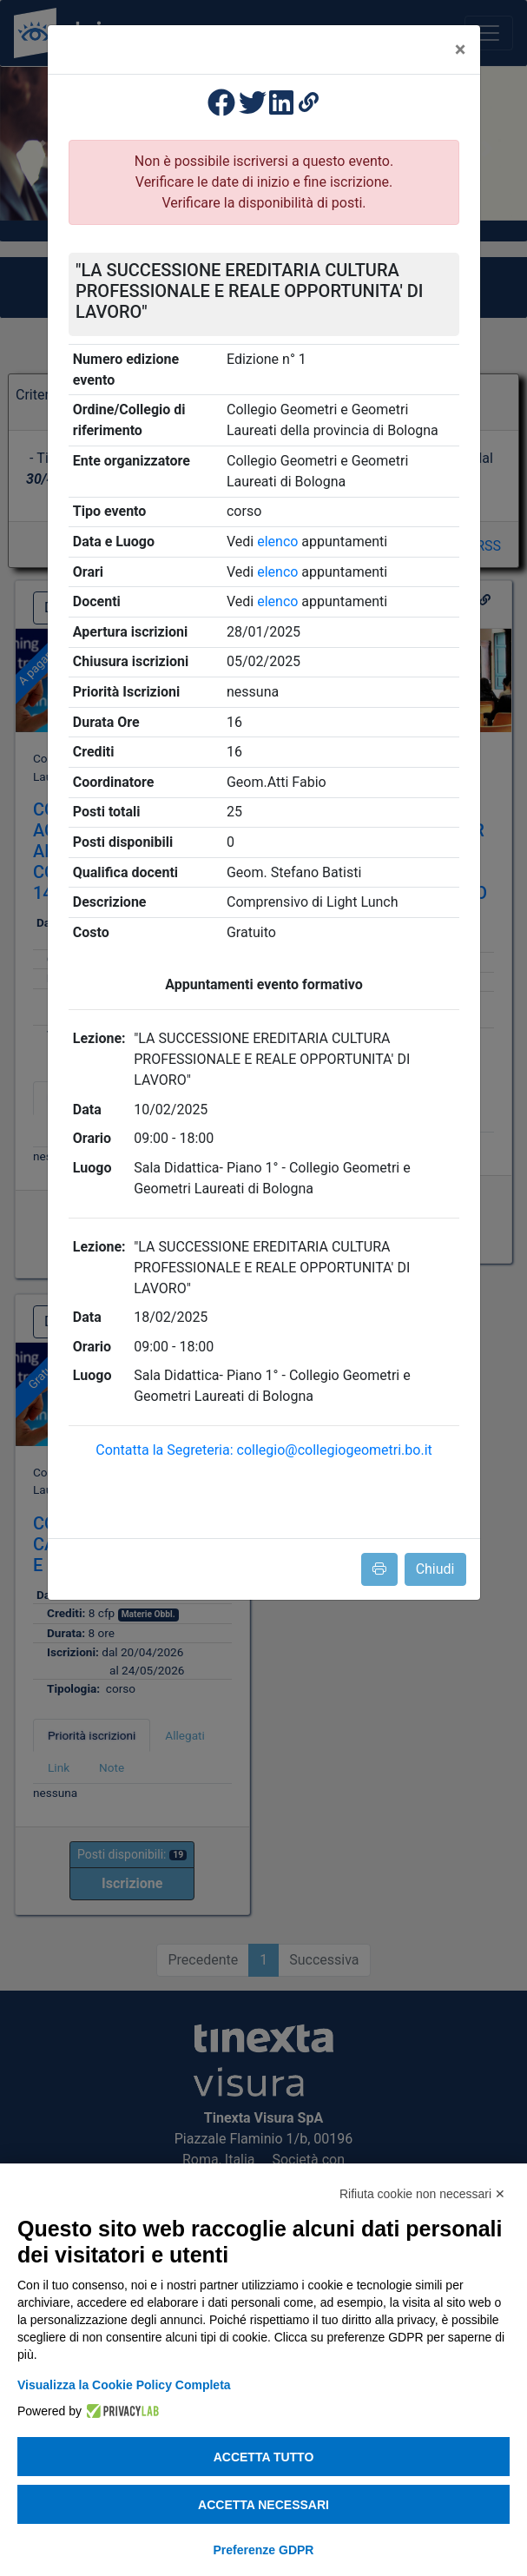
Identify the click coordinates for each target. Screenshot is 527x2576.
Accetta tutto (264, 2457)
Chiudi (435, 1569)
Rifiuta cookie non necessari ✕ (422, 2194)
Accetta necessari (263, 2505)
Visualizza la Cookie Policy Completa (124, 2385)
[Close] (460, 49)
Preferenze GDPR (264, 2550)
